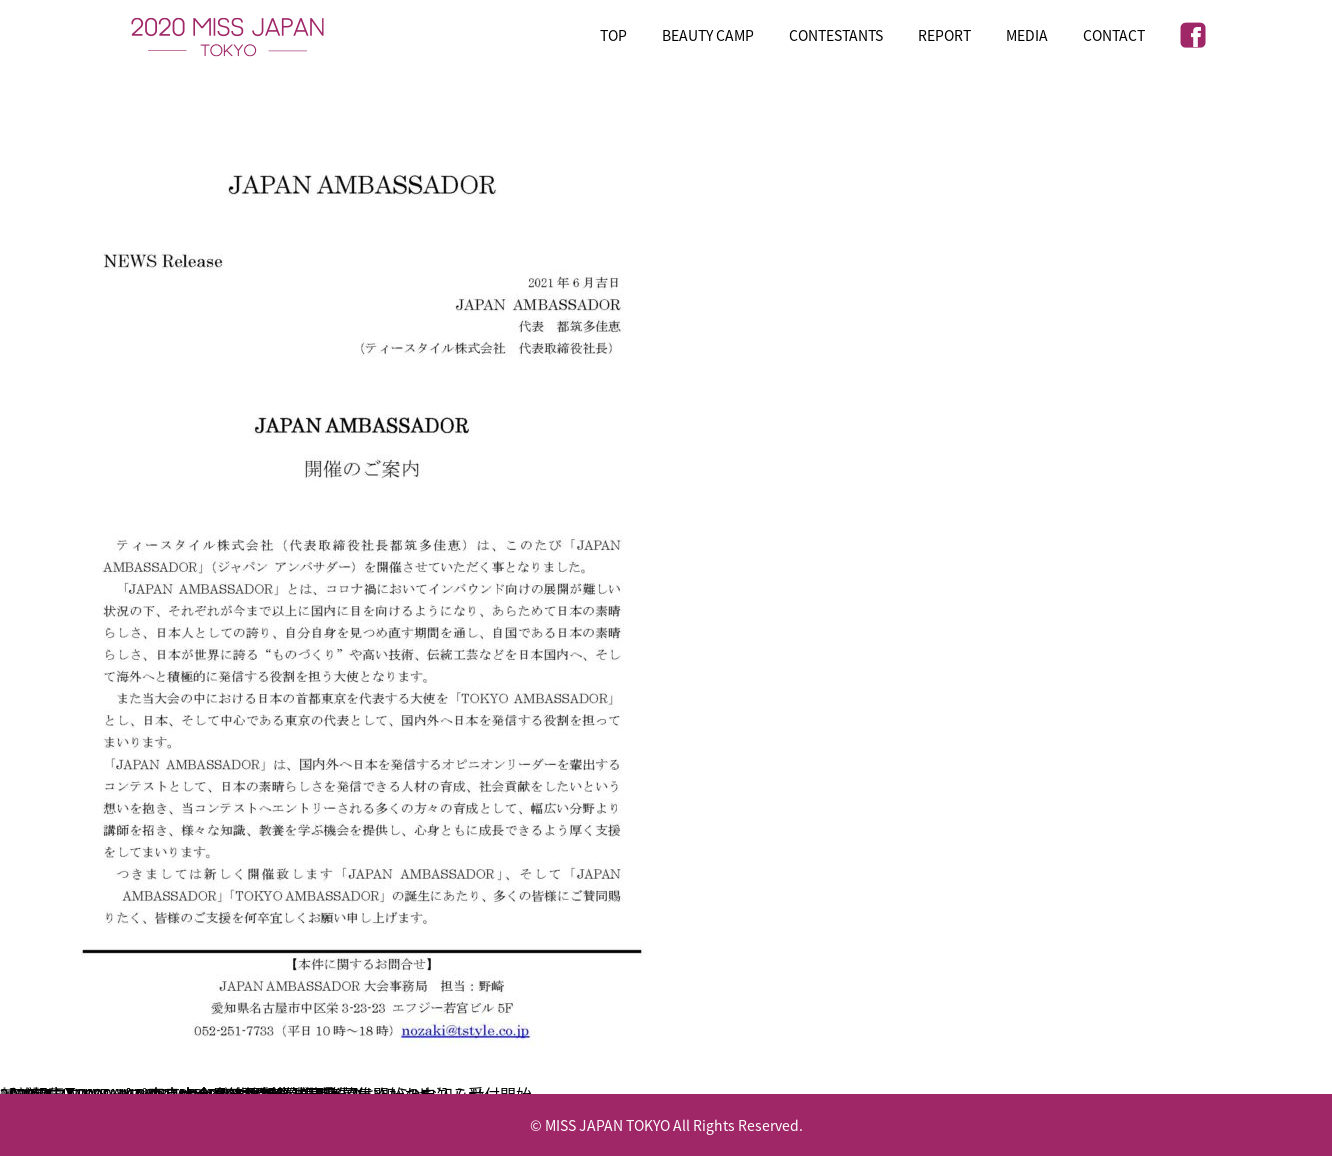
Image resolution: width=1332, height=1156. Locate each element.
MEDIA (1027, 35)
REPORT (944, 35)
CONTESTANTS (836, 35)
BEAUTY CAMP (708, 35)
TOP (613, 35)
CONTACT (1114, 35)
